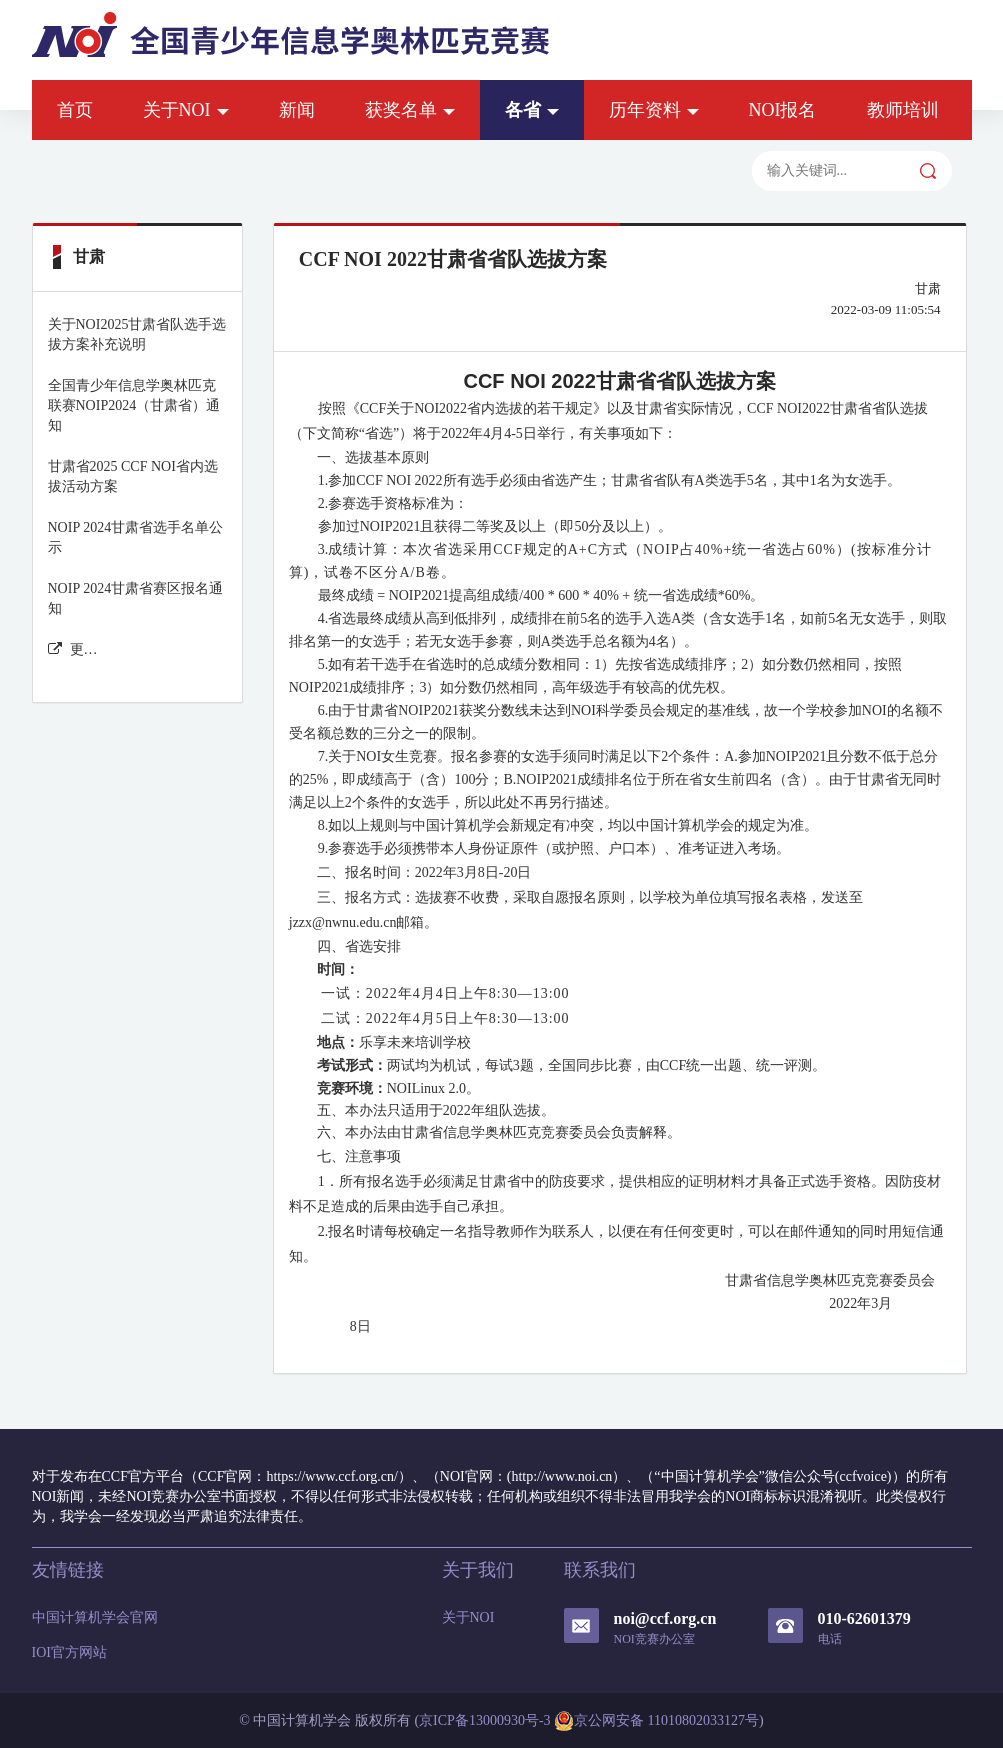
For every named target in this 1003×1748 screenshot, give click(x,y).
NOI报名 (783, 110)
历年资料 (654, 110)
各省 (532, 110)
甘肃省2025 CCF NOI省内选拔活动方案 (133, 476)
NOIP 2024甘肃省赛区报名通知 (136, 598)
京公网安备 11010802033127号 (656, 1721)
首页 (75, 110)
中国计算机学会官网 (95, 1617)
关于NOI (186, 110)
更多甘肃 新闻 (73, 649)
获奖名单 (410, 110)
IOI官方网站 (69, 1652)
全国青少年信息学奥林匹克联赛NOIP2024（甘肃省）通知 (134, 405)
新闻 (297, 110)
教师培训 (903, 110)
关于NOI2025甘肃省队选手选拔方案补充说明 (137, 334)
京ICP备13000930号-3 (484, 1720)
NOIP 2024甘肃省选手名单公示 (136, 537)
